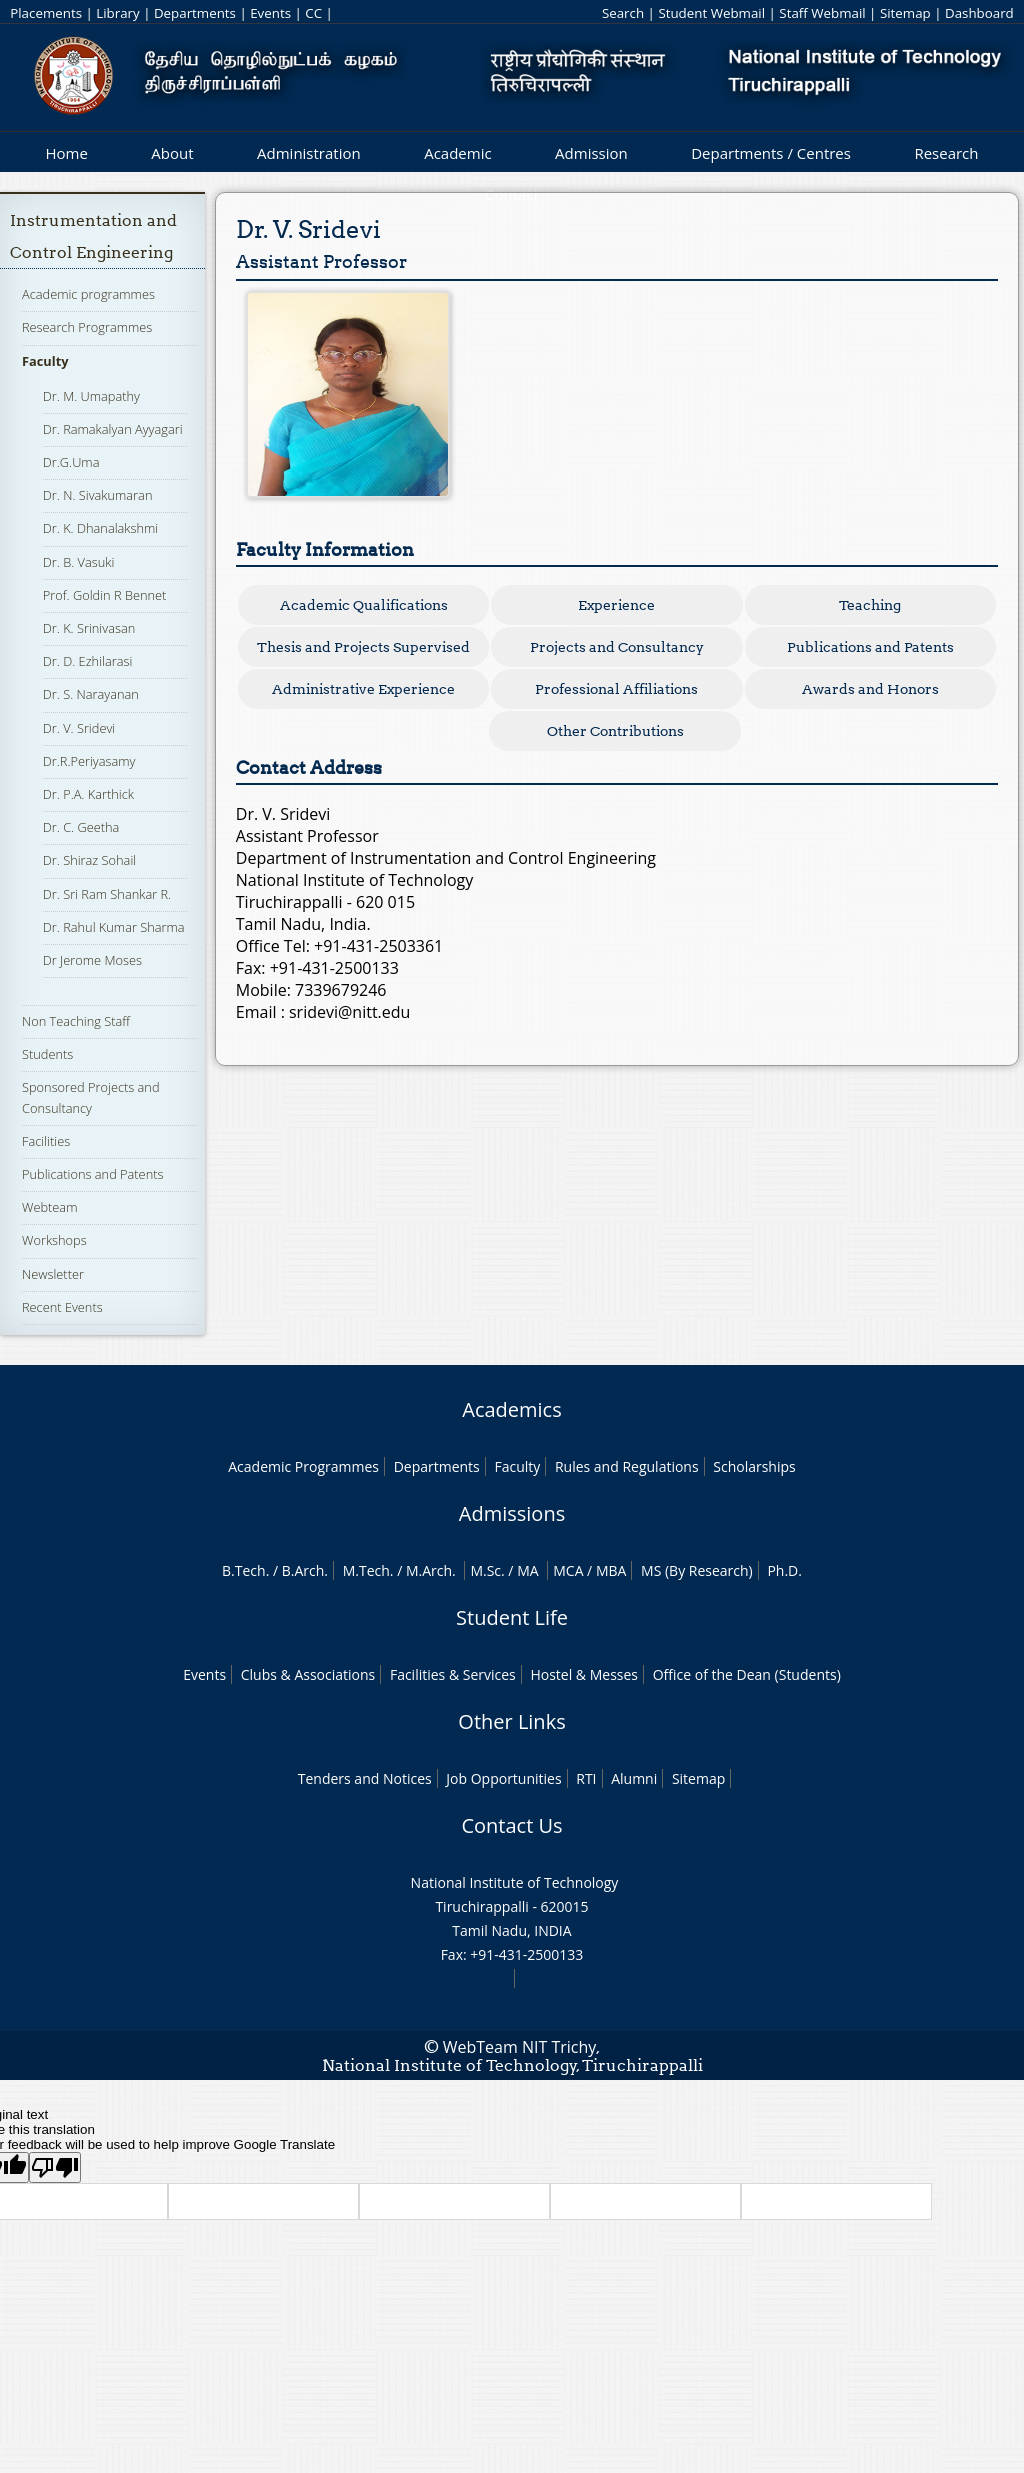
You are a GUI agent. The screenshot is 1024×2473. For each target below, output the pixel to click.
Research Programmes (87, 327)
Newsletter (53, 1274)
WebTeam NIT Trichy (520, 2047)
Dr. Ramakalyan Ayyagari (113, 429)
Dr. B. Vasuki (79, 562)
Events (270, 13)
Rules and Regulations (627, 1466)
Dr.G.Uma (71, 462)
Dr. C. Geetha (81, 827)
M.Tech (366, 1570)
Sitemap (905, 13)
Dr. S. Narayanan (91, 694)
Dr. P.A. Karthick (88, 794)
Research (946, 153)
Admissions (512, 1513)
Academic (457, 153)
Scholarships (754, 1466)
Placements (46, 13)
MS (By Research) (697, 1570)
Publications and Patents (92, 1174)
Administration (309, 153)
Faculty (45, 361)
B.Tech (244, 1570)
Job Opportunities (503, 1778)
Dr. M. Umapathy (91, 396)
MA (527, 1570)
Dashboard (979, 13)
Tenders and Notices (365, 1778)
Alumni (634, 1778)
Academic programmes (88, 294)
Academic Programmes (303, 1466)
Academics (511, 1409)
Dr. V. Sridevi (79, 728)
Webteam (49, 1207)
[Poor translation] (55, 2167)
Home (66, 153)
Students (47, 1054)
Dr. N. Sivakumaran (98, 495)
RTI (586, 1778)
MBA (611, 1570)
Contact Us (511, 1825)
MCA (568, 1570)
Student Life (512, 1617)
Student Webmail (711, 13)
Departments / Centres (771, 153)
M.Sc (485, 1570)
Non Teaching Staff (76, 1021)
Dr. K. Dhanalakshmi (100, 528)
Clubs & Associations (308, 1674)
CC (313, 13)
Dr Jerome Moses (92, 960)
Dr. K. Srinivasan (89, 628)
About (172, 153)
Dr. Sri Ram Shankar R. (107, 894)
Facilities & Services (453, 1674)
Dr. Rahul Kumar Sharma (114, 927)
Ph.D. (784, 1570)
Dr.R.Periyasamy (89, 761)
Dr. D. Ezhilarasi (88, 661)
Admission (591, 153)
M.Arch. (431, 1570)
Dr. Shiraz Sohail (89, 860)
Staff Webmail (822, 13)
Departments (195, 13)
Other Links (511, 1721)
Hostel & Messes (584, 1674)
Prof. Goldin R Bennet (105, 595)
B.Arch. (305, 1570)
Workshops (54, 1240)
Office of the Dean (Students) (747, 1674)
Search (623, 13)
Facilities (46, 1141)
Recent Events (62, 1307)
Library (117, 13)
